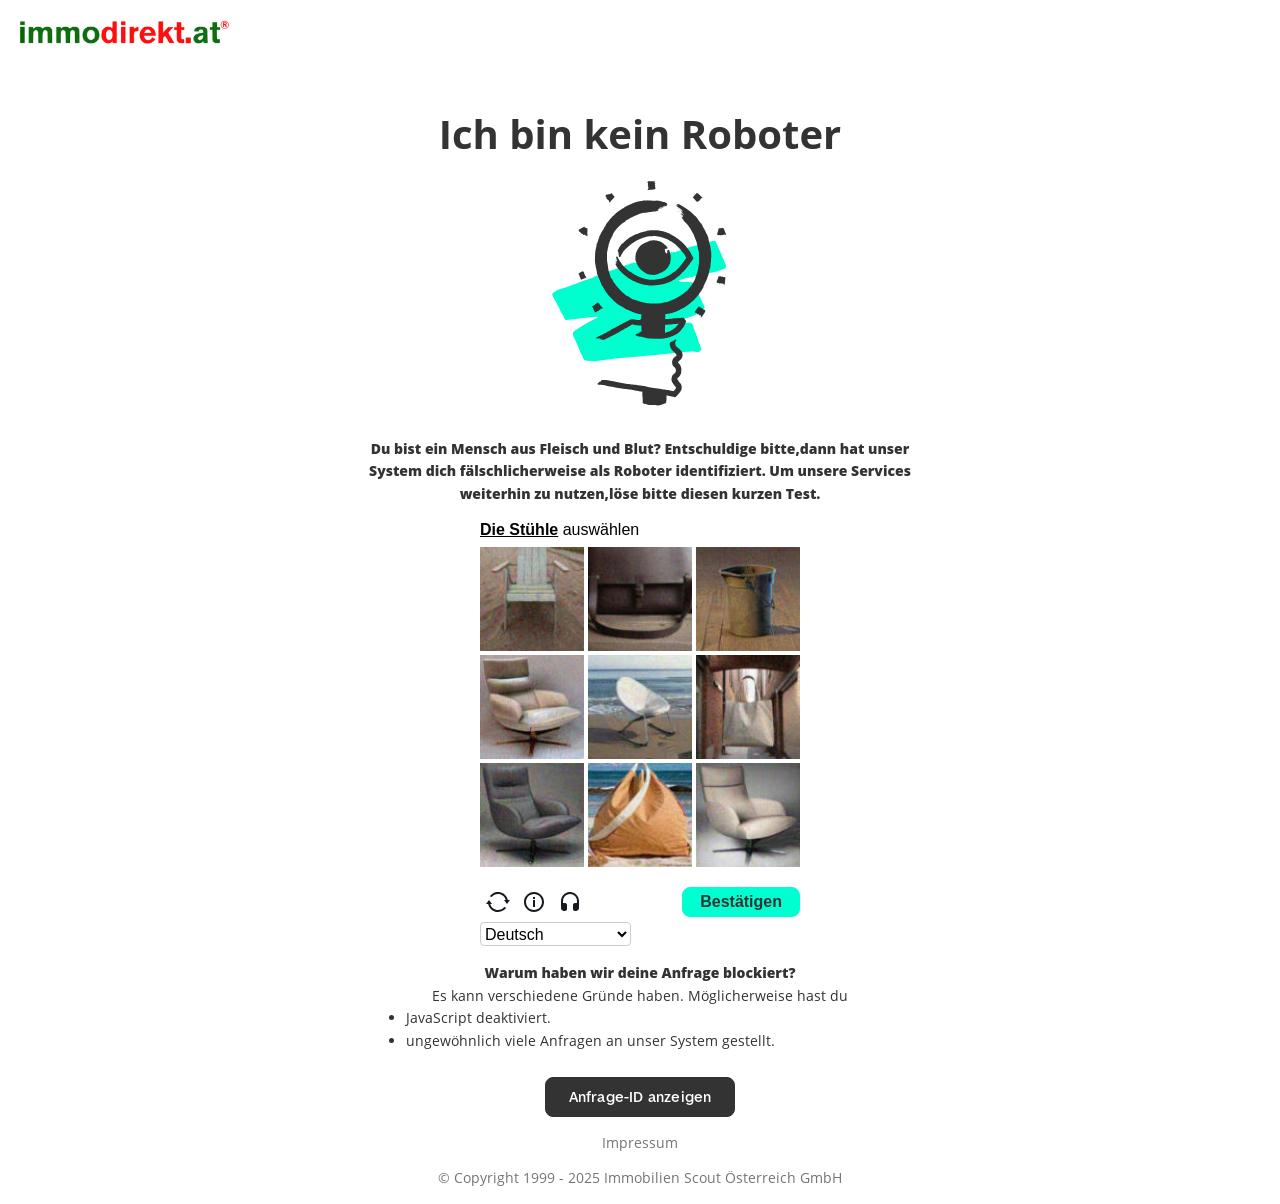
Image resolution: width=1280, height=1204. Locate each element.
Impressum (640, 1142)
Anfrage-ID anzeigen (640, 1096)
